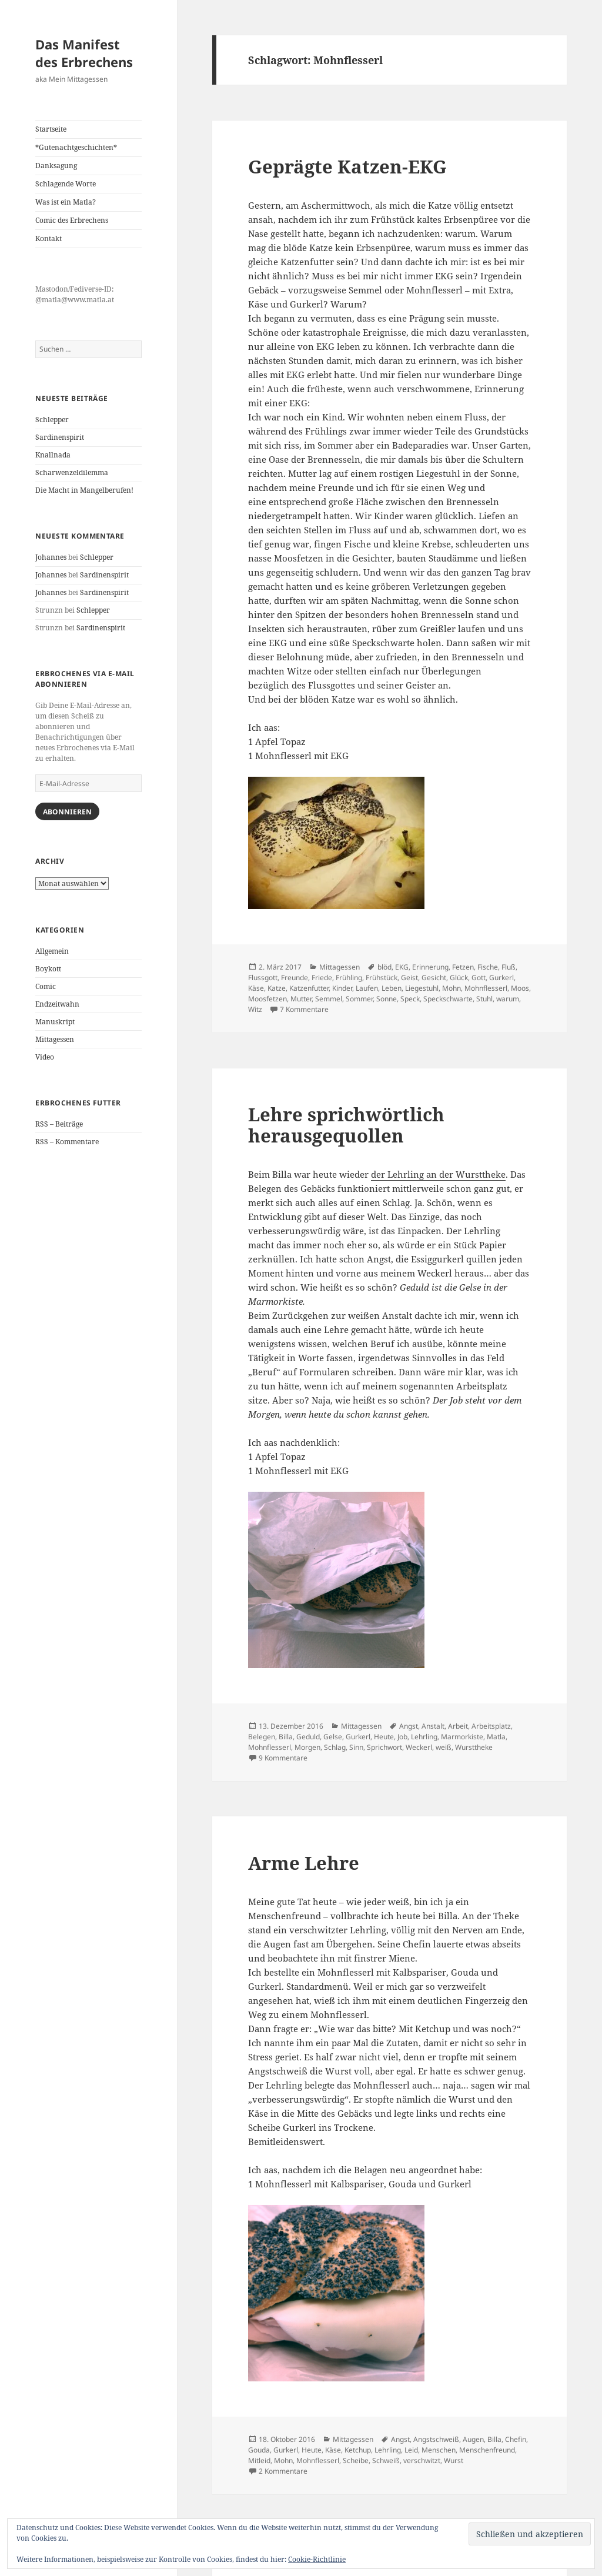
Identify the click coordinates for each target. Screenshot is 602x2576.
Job (402, 1737)
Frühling (349, 978)
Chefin (515, 2439)
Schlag (335, 1747)
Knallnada (53, 455)
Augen (473, 2439)
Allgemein (52, 951)
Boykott (48, 969)
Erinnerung (430, 967)
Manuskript (55, 1022)
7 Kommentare (304, 1009)
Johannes (50, 557)
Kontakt (48, 238)
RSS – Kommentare (67, 1142)
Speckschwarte (448, 999)
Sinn (356, 1747)
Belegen (261, 1737)
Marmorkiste (462, 1737)
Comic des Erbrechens (71, 220)
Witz (255, 1009)
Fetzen (463, 967)
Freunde (294, 978)
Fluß (508, 967)
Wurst (453, 2460)
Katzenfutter (309, 988)
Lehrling (424, 1737)
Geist (409, 978)
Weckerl (419, 1747)
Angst (408, 1726)
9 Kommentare (283, 1758)
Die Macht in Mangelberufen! (84, 490)
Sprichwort (384, 1747)
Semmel (328, 999)
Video (44, 1057)
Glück (459, 978)
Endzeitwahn (57, 1004)
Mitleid (259, 2460)
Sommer (359, 999)
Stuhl (484, 999)
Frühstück (381, 978)
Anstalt (433, 1726)
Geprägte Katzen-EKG (347, 166)
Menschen (439, 2450)
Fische (487, 967)
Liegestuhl (422, 988)
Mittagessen (54, 1039)
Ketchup (358, 2450)
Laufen (367, 988)
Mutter (301, 999)
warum (507, 999)
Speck (410, 999)
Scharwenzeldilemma (71, 472)
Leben (392, 988)
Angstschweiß (436, 2439)
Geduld (308, 1737)
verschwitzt (421, 2460)
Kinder (342, 988)
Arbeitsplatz (491, 1726)
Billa (286, 1737)
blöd (384, 967)
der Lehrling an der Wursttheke (438, 1174)
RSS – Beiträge (59, 1124)
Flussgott (262, 978)
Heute (384, 1737)
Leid (411, 2450)
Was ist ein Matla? (65, 202)
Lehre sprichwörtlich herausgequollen (346, 1125)
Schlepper (52, 420)
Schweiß (386, 2460)
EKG (402, 967)
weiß (444, 1747)
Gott (478, 978)
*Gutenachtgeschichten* (76, 147)
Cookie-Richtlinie (317, 2559)
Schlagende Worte (65, 184)
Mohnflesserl (485, 988)
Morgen (307, 1747)
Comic (45, 986)
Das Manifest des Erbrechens (84, 53)
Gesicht (434, 978)
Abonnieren (67, 812)
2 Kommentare (283, 2471)
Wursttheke (474, 1747)
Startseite (50, 129)
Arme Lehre (303, 1862)
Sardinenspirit (59, 437)
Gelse (332, 1737)
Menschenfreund (487, 2450)
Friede (322, 978)
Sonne (386, 999)
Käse (256, 988)
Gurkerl (501, 978)
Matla (496, 1737)
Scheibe (356, 2460)
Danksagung (56, 166)
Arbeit (458, 1726)
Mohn (451, 988)
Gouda (259, 2450)
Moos (520, 988)
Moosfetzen (267, 999)
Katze (276, 988)
